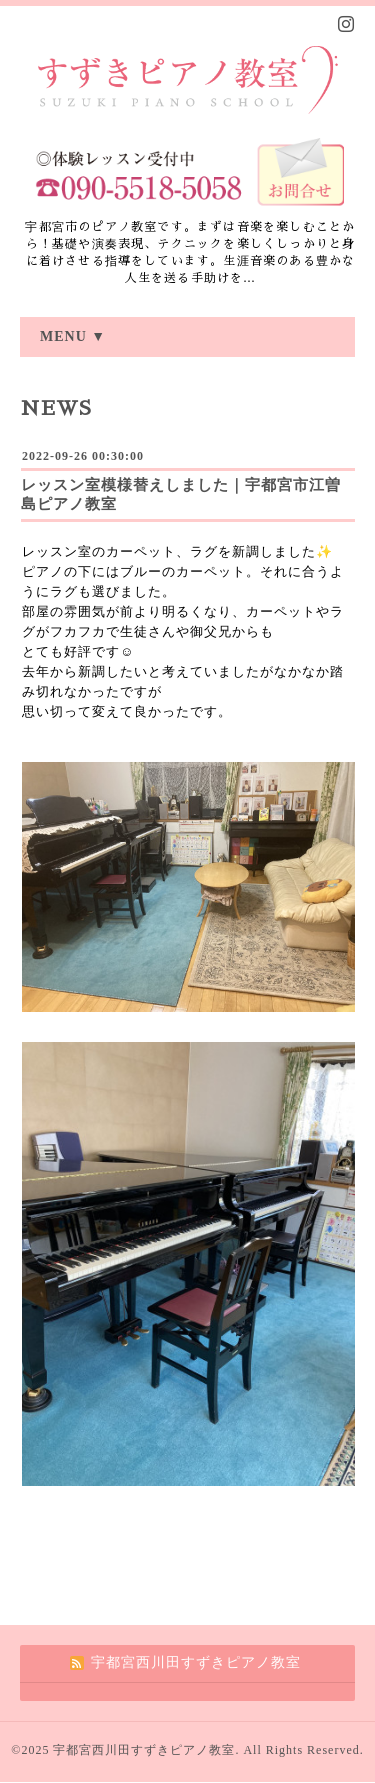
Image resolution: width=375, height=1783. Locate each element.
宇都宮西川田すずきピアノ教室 (144, 1750)
